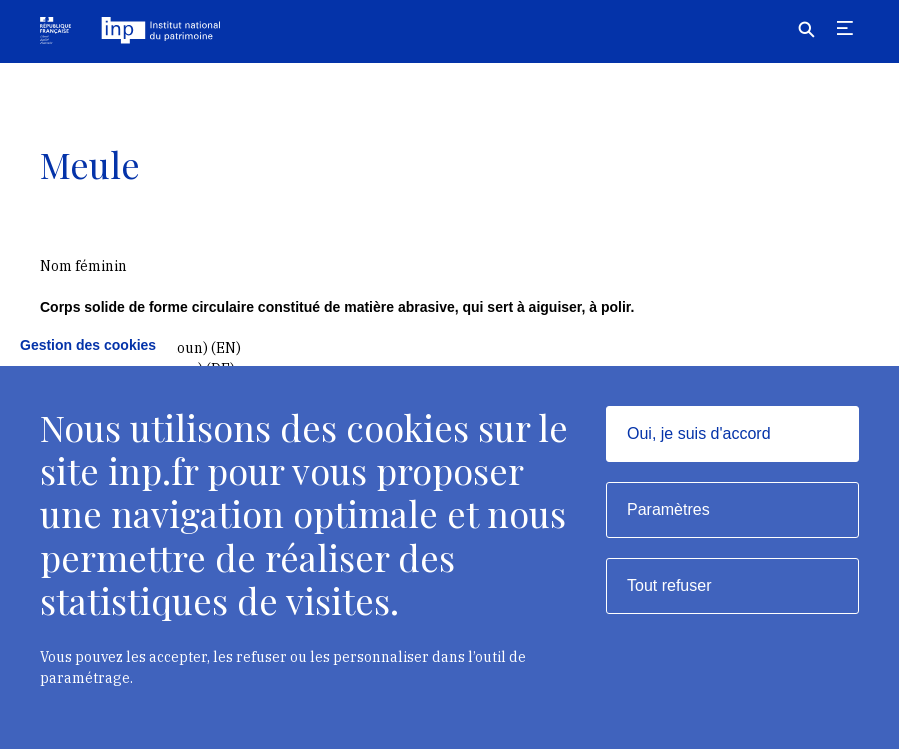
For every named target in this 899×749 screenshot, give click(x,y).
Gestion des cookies (88, 345)
